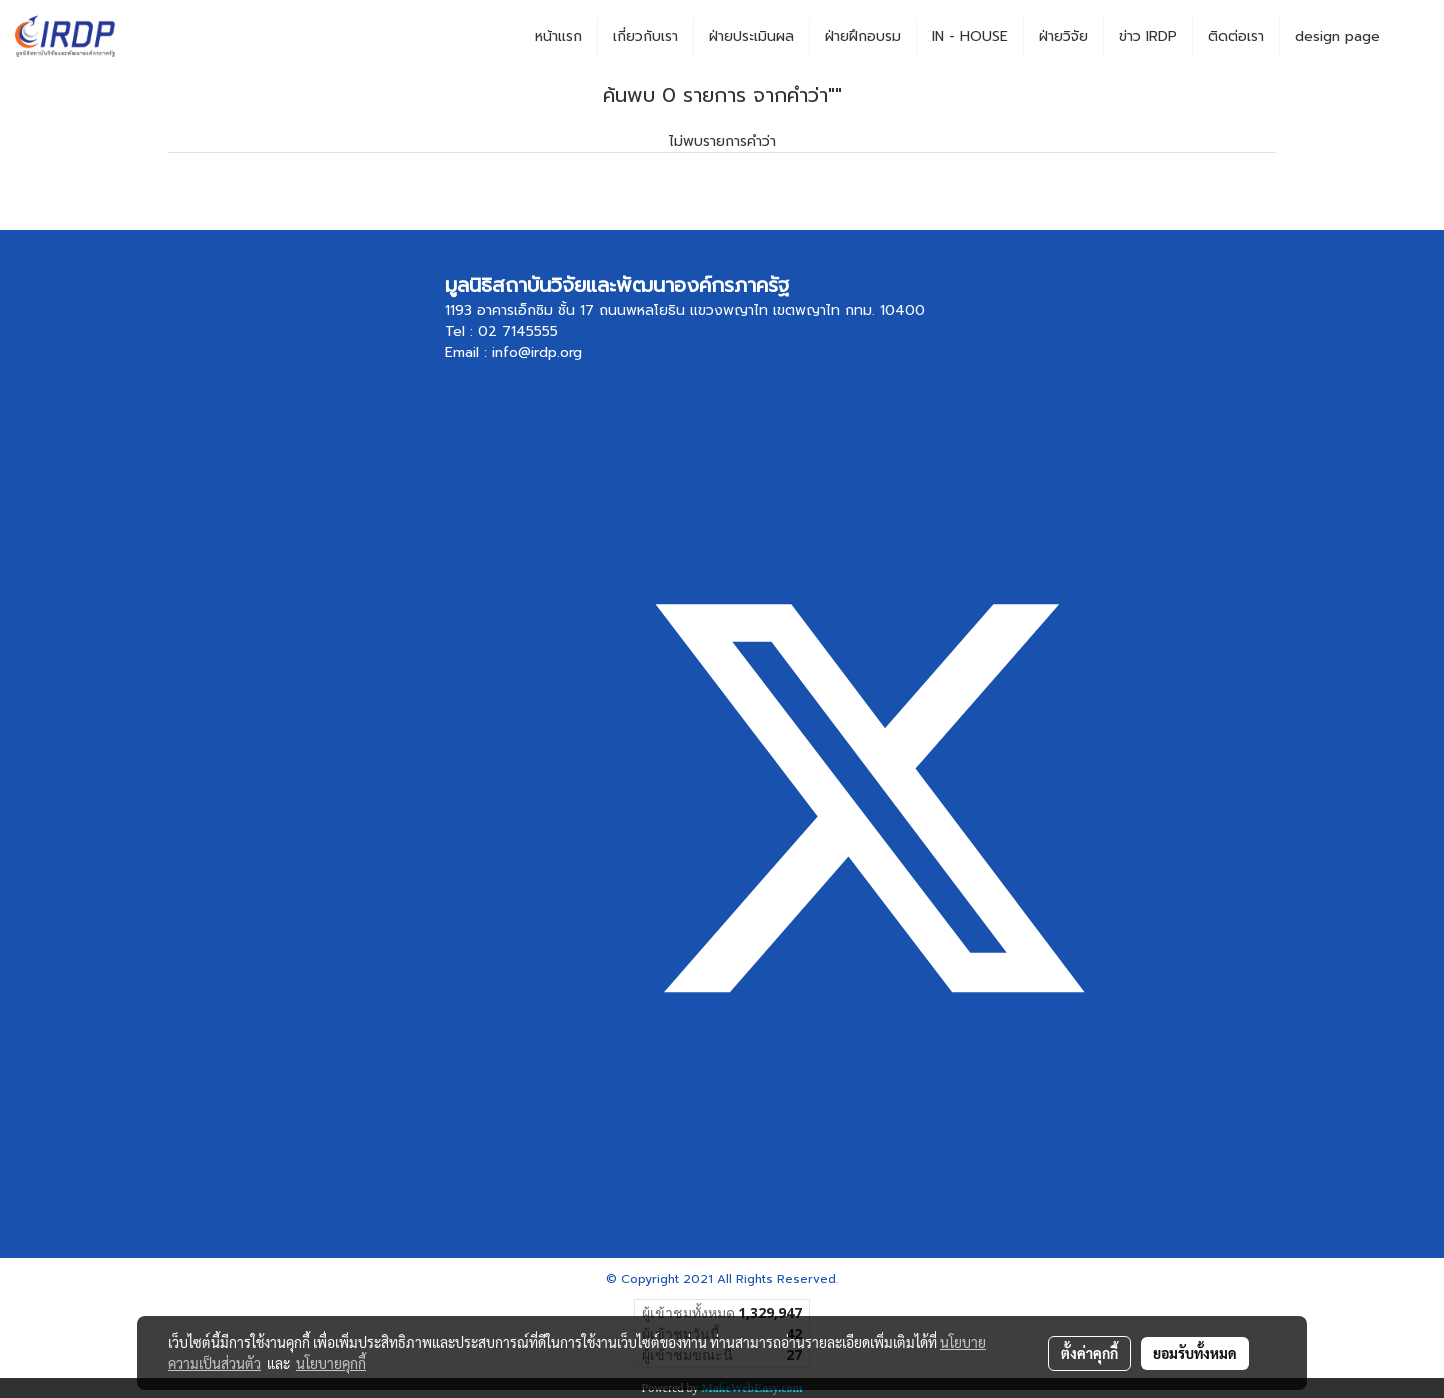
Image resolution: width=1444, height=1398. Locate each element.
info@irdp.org (537, 352)
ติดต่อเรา (1236, 36)
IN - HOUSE (970, 36)
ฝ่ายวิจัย (1063, 36)
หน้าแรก (558, 36)
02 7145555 (518, 331)
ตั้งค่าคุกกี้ (1089, 1353)
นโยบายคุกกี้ (331, 1363)
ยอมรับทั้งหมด (1195, 1353)
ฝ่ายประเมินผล (751, 36)
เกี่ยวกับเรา (645, 36)
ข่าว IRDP (1148, 36)
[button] (1413, 37)
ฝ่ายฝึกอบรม (863, 36)
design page (1337, 36)
